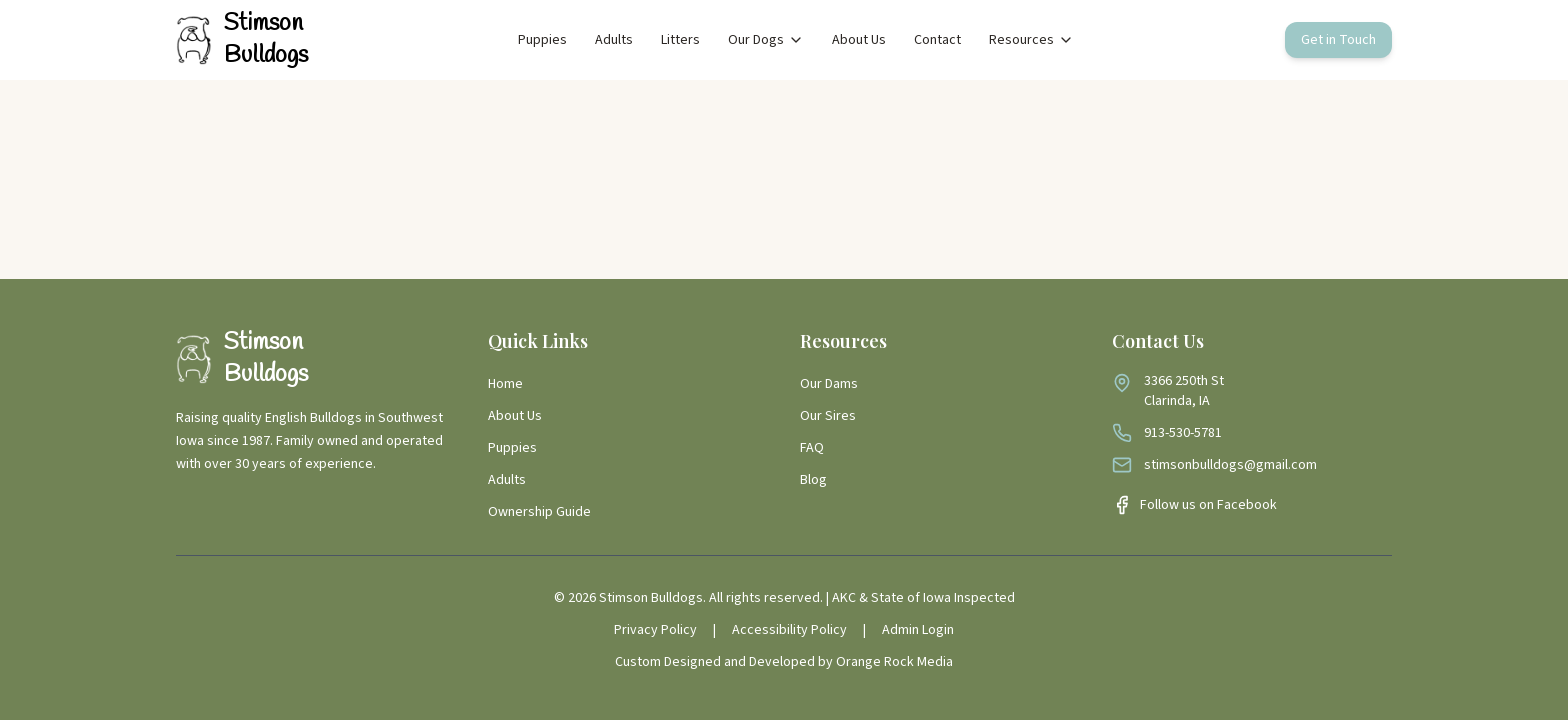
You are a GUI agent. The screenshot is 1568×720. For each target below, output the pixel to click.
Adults (614, 40)
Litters (680, 40)
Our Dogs (766, 40)
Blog (813, 480)
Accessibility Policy (789, 630)
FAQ (812, 448)
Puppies (542, 40)
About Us (859, 40)
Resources (1031, 40)
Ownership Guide (539, 512)
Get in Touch (1338, 40)
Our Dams (829, 384)
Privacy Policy (655, 630)
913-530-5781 (1183, 433)
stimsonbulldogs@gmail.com (1230, 465)
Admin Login (918, 630)
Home (505, 384)
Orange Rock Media (894, 662)
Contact (937, 40)
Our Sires (828, 416)
